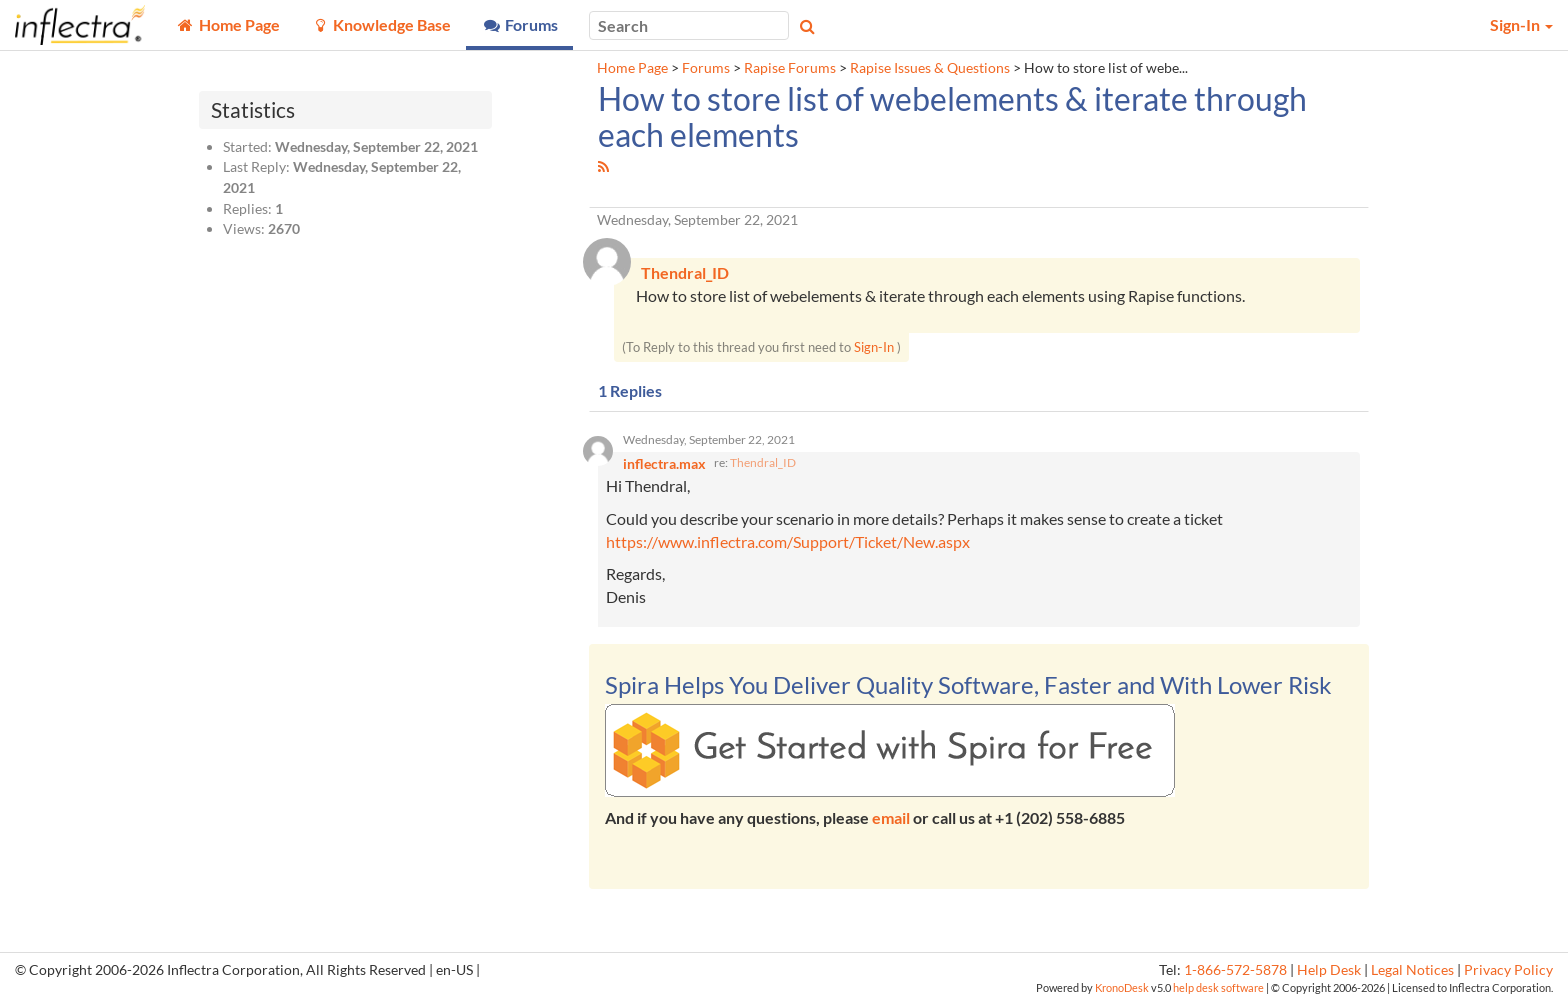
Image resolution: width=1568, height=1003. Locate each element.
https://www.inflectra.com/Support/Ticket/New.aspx (788, 541)
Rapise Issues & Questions (930, 68)
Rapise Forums (790, 68)
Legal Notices (1412, 970)
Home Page (632, 68)
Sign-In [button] (1521, 24)
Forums (706, 68)
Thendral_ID (763, 462)
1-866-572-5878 (1235, 970)
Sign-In (874, 348)
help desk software (1218, 987)
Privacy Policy (1508, 970)
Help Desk (1329, 970)
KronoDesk (1122, 987)
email (891, 818)
